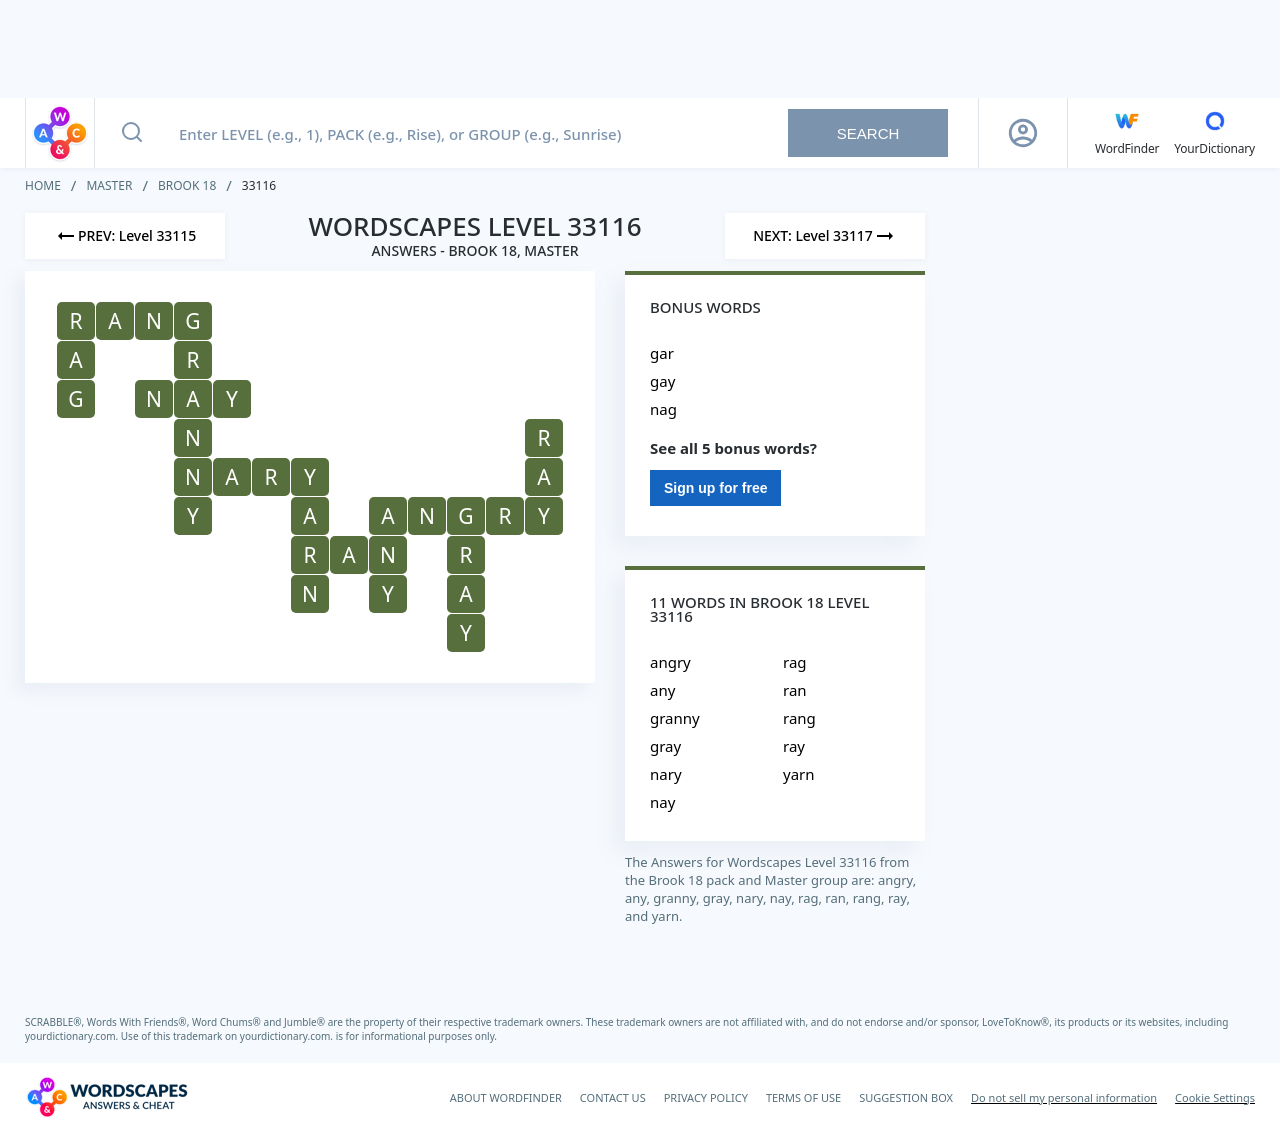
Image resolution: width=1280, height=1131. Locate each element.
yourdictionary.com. (73, 1036)
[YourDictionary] (1214, 133)
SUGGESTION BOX (906, 1097)
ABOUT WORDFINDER (506, 1097)
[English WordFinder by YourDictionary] (1127, 133)
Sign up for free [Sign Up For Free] (715, 488)
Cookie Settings (1215, 1097)
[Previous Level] (125, 236)
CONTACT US (613, 1097)
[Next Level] (825, 236)
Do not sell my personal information (1064, 1097)
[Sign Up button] (1023, 133)
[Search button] (132, 133)
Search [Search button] (868, 133)
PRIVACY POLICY (706, 1097)
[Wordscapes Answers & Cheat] (107, 1097)
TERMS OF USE (803, 1097)
